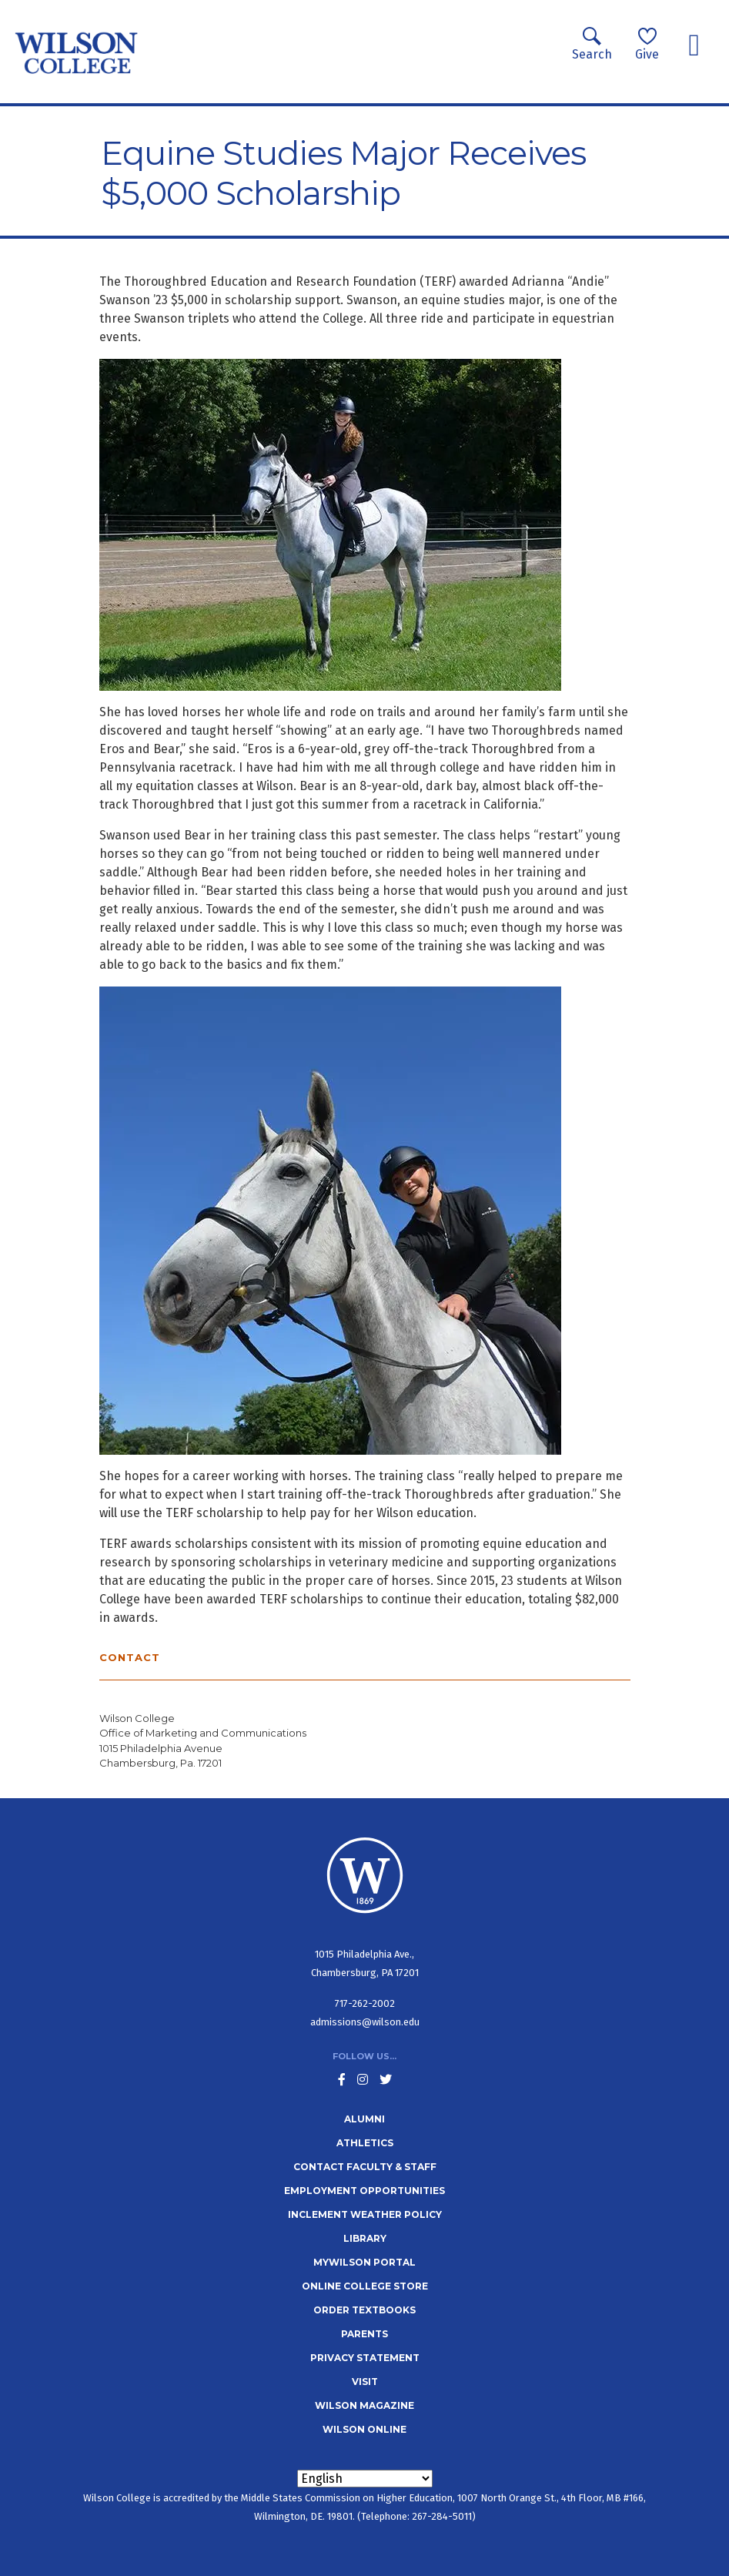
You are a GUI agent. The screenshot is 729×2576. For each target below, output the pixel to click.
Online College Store (365, 2286)
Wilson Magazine (364, 2405)
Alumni (364, 2119)
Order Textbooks (364, 2310)
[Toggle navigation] (693, 45)
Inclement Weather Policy (365, 2214)
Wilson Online (364, 2429)
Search (592, 44)
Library (364, 2238)
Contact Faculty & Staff (364, 2166)
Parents (364, 2334)
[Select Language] (365, 2478)
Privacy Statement (365, 2357)
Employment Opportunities (364, 2190)
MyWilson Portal (364, 2262)
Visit (365, 2381)
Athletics (364, 2143)
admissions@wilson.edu (365, 2022)
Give (647, 44)
